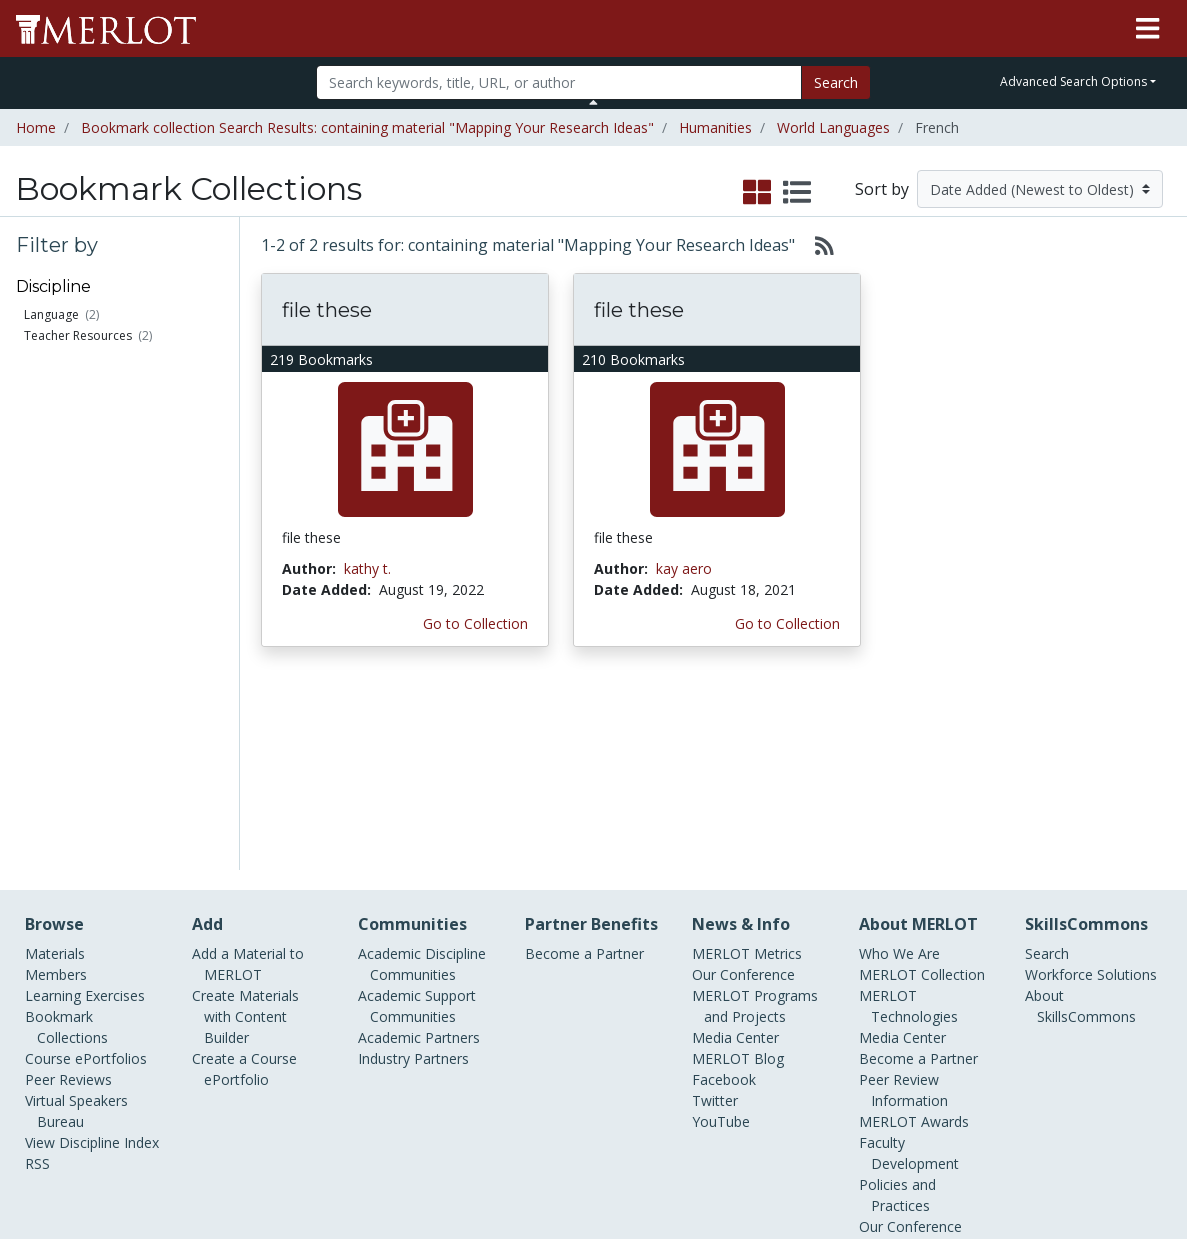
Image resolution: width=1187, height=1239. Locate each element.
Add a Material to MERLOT (248, 789)
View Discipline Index (92, 967)
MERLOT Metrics (747, 778)
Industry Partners (413, 883)
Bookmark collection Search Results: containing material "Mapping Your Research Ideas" (367, 127)
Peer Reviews (68, 904)
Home (36, 127)
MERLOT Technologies (908, 831)
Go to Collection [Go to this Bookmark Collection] (475, 623)
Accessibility (897, 1072)
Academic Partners (419, 862)
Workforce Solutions (1091, 799)
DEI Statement (906, 1093)
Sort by (882, 189)
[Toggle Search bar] (593, 102)
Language (51, 314)
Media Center (735, 862)
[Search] (559, 82)
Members (56, 799)
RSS (37, 988)
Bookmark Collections (66, 852)
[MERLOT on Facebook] (997, 1165)
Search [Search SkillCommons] (1047, 778)
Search (836, 82)
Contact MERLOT (736, 1147)
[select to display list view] (797, 193)
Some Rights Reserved (600, 1147)
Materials (55, 778)
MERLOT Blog (738, 883)
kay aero (684, 568)
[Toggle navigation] (1147, 29)
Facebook (724, 904)
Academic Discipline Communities (422, 789)
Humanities (715, 127)
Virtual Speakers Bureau (76, 936)
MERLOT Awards (914, 946)
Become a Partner (584, 778)
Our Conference (743, 799)
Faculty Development (909, 978)
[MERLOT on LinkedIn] (1101, 1165)
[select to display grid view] (757, 193)
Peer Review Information (903, 915)
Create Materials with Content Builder (245, 841)
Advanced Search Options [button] (1073, 81)
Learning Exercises (85, 820)
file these (327, 310)
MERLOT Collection (922, 799)
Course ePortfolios (86, 883)
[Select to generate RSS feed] (816, 245)
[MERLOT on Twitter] (1049, 1165)
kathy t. (367, 568)
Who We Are (899, 778)
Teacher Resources (78, 335)
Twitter (715, 925)
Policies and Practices (897, 1020)
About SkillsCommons (1080, 831)
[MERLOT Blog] (1152, 1165)
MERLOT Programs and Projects (755, 831)
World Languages (833, 127)
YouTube (721, 946)
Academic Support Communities (417, 831)
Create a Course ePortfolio (244, 894)
